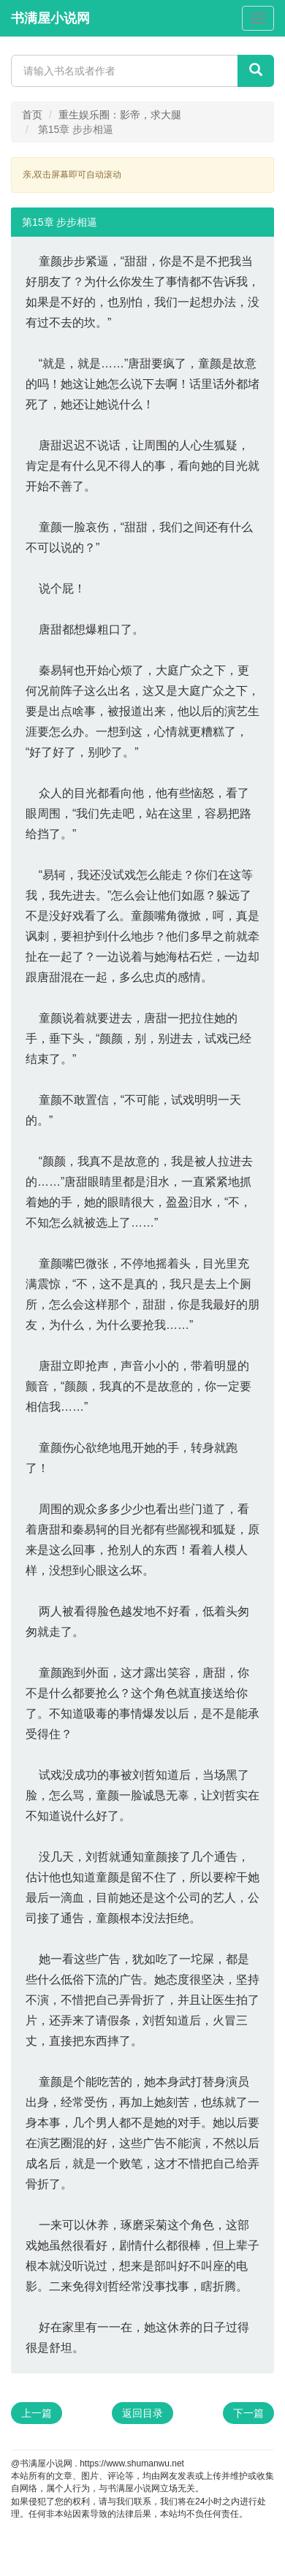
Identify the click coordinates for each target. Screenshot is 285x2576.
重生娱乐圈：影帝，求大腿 (119, 115)
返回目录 (142, 2413)
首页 (32, 115)
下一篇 (248, 2413)
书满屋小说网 (50, 18)
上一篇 (36, 2413)
